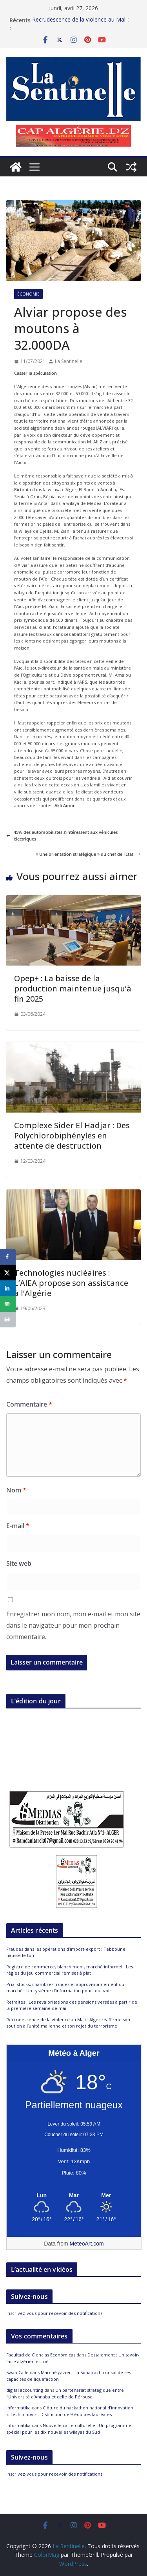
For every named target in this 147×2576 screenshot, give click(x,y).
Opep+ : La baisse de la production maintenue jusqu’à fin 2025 (72, 988)
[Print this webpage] (8, 1319)
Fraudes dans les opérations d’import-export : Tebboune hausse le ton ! (80, 24)
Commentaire (29, 1404)
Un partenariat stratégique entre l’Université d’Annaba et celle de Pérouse (65, 2393)
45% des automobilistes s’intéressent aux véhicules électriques (62, 835)
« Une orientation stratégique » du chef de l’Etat (88, 854)
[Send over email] (8, 1304)
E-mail (17, 1525)
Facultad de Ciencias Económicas (40, 2355)
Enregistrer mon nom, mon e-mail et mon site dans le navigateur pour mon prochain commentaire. (73, 1625)
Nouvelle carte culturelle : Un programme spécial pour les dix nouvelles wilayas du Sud (68, 2428)
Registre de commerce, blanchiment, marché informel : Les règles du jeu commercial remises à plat (69, 1970)
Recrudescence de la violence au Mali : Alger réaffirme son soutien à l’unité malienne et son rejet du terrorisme (68, 2023)
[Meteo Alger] (74, 2195)
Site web (18, 1563)
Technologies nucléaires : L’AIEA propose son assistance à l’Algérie (71, 1282)
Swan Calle (17, 2372)
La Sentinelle (68, 361)
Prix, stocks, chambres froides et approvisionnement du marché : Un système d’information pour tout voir (65, 1987)
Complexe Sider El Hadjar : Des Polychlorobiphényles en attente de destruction (72, 1135)
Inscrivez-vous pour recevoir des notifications (54, 2313)
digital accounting (24, 2390)
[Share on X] (8, 1272)
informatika (18, 2408)
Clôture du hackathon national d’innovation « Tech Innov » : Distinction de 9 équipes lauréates (69, 2411)
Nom (16, 1490)
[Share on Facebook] (8, 1257)
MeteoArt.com (87, 2243)
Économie (28, 294)
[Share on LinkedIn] (8, 1288)
